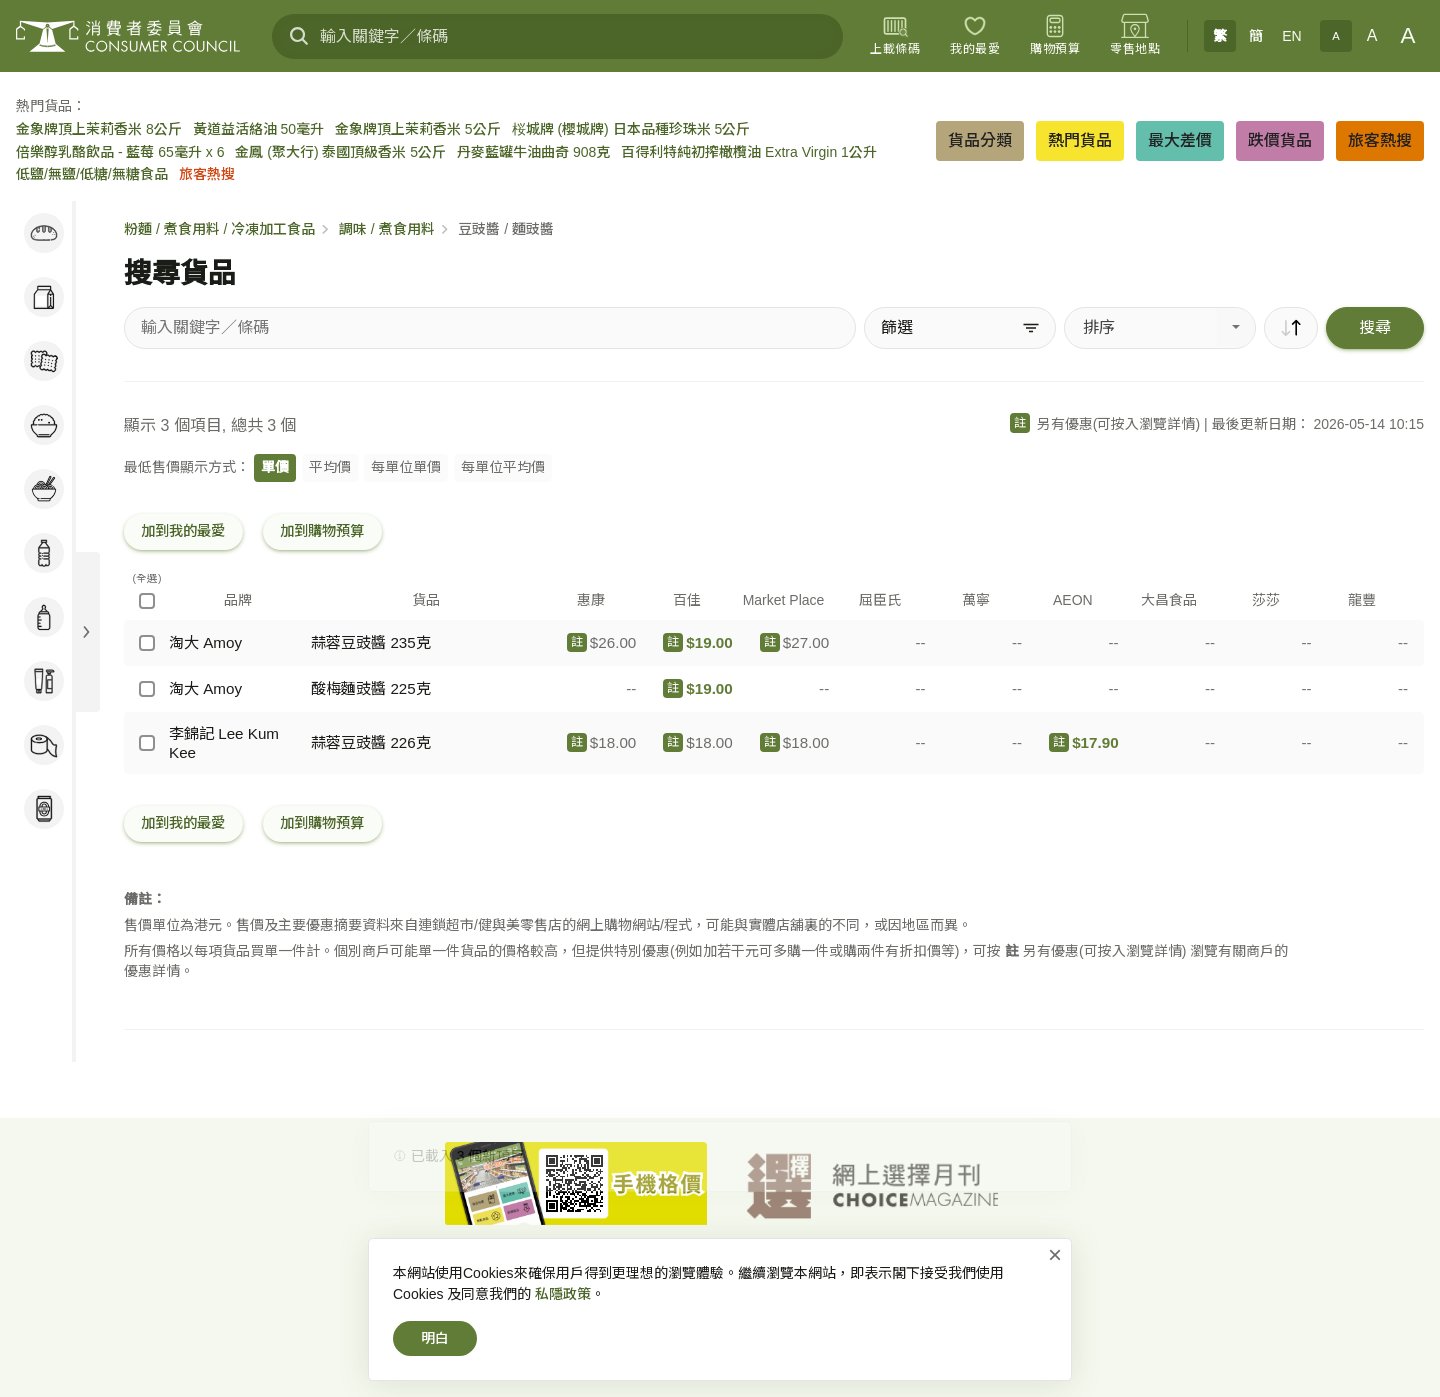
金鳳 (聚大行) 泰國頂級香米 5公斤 (340, 152)
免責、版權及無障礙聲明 (857, 1273)
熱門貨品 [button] (1080, 140)
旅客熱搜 (207, 174)
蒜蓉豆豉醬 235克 (371, 642)
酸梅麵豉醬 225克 (371, 688)
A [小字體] (1335, 36)
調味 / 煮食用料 (387, 229)
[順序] (1291, 328)
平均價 (330, 467)
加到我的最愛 (183, 531)
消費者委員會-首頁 (493, 1273)
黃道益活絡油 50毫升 (258, 129)
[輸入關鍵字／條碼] (557, 36)
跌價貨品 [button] (1280, 140)
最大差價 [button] (1180, 140)
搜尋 (1375, 327)
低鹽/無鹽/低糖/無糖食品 (92, 174)
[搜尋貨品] (490, 328)
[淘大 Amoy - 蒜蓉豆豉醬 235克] (147, 643)
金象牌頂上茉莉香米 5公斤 (418, 129)
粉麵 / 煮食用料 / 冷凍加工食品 (219, 229)
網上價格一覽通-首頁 (628, 1273)
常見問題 (975, 1273)
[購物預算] (1055, 36)
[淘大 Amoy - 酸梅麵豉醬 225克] (147, 689)
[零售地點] (1135, 36)
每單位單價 (406, 467)
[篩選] (960, 328)
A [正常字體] (1372, 35)
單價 (275, 467)
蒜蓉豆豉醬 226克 (371, 742)
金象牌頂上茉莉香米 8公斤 (99, 129)
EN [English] (1291, 36)
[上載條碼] (895, 36)
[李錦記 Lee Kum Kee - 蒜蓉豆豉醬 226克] (147, 743)
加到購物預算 (322, 531)
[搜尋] (299, 36)
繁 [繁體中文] (1220, 36)
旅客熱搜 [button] (1380, 140)
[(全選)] (147, 601)
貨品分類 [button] (980, 140)
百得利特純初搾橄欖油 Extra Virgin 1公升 (749, 152)
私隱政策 (737, 1273)
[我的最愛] (975, 36)
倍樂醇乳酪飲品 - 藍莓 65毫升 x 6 (120, 152)
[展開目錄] (86, 632)
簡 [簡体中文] (1256, 36)
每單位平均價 (503, 467)
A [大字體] (1408, 35)
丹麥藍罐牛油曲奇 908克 (533, 152)
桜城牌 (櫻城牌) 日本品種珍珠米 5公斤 (631, 129)
